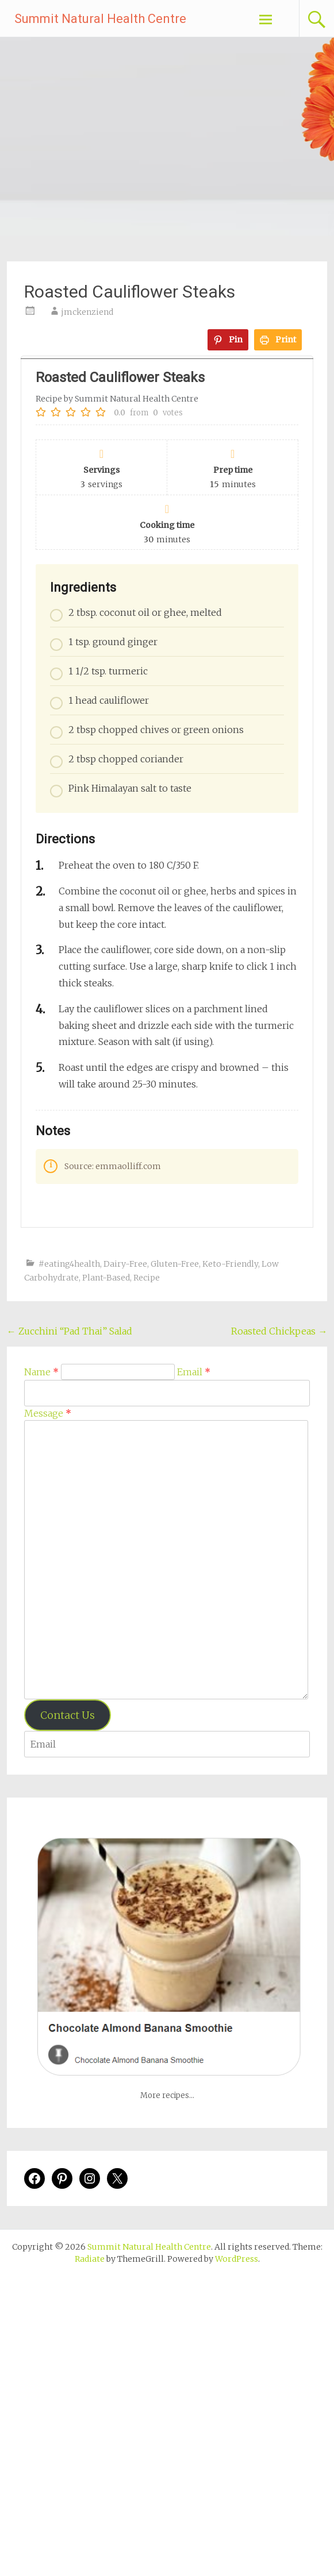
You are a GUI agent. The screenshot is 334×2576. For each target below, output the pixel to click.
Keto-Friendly (230, 1264)
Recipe (146, 1277)
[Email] (167, 1393)
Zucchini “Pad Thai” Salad (69, 1331)
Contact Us (67, 1715)
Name (41, 1372)
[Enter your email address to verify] (167, 1744)
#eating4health (69, 1264)
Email (193, 1372)
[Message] (166, 1559)
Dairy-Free (125, 1264)
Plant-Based (106, 1277)
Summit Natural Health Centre (100, 18)
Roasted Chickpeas (279, 1331)
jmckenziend (87, 312)
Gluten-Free (175, 1264)
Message (47, 1413)
